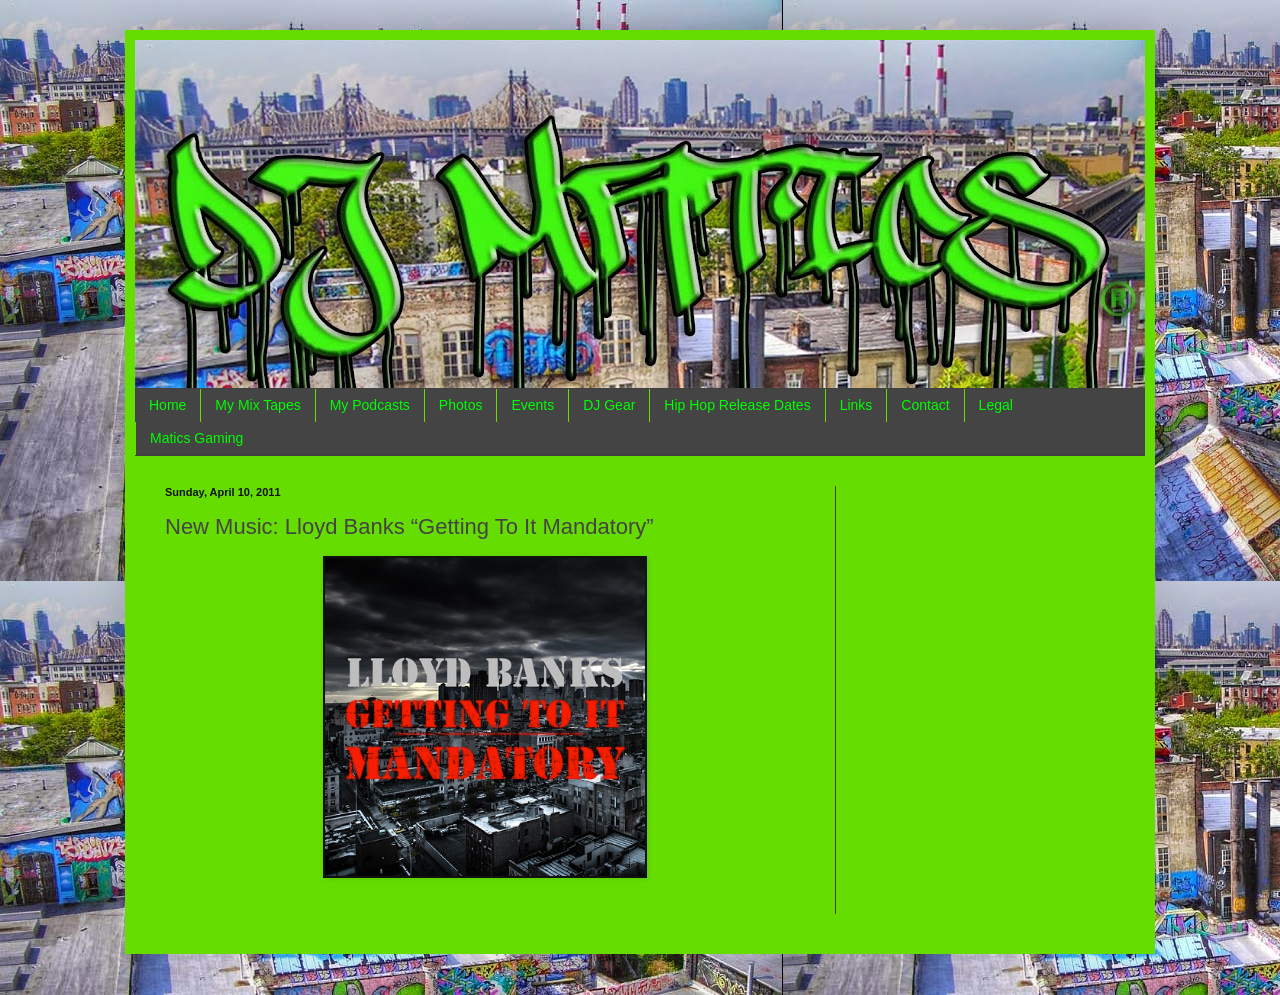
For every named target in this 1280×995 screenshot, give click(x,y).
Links (856, 405)
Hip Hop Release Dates (737, 405)
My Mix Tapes (257, 405)
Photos (461, 405)
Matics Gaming (196, 438)
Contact (925, 405)
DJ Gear (609, 405)
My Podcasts (370, 405)
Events (532, 405)
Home (167, 405)
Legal (996, 405)
